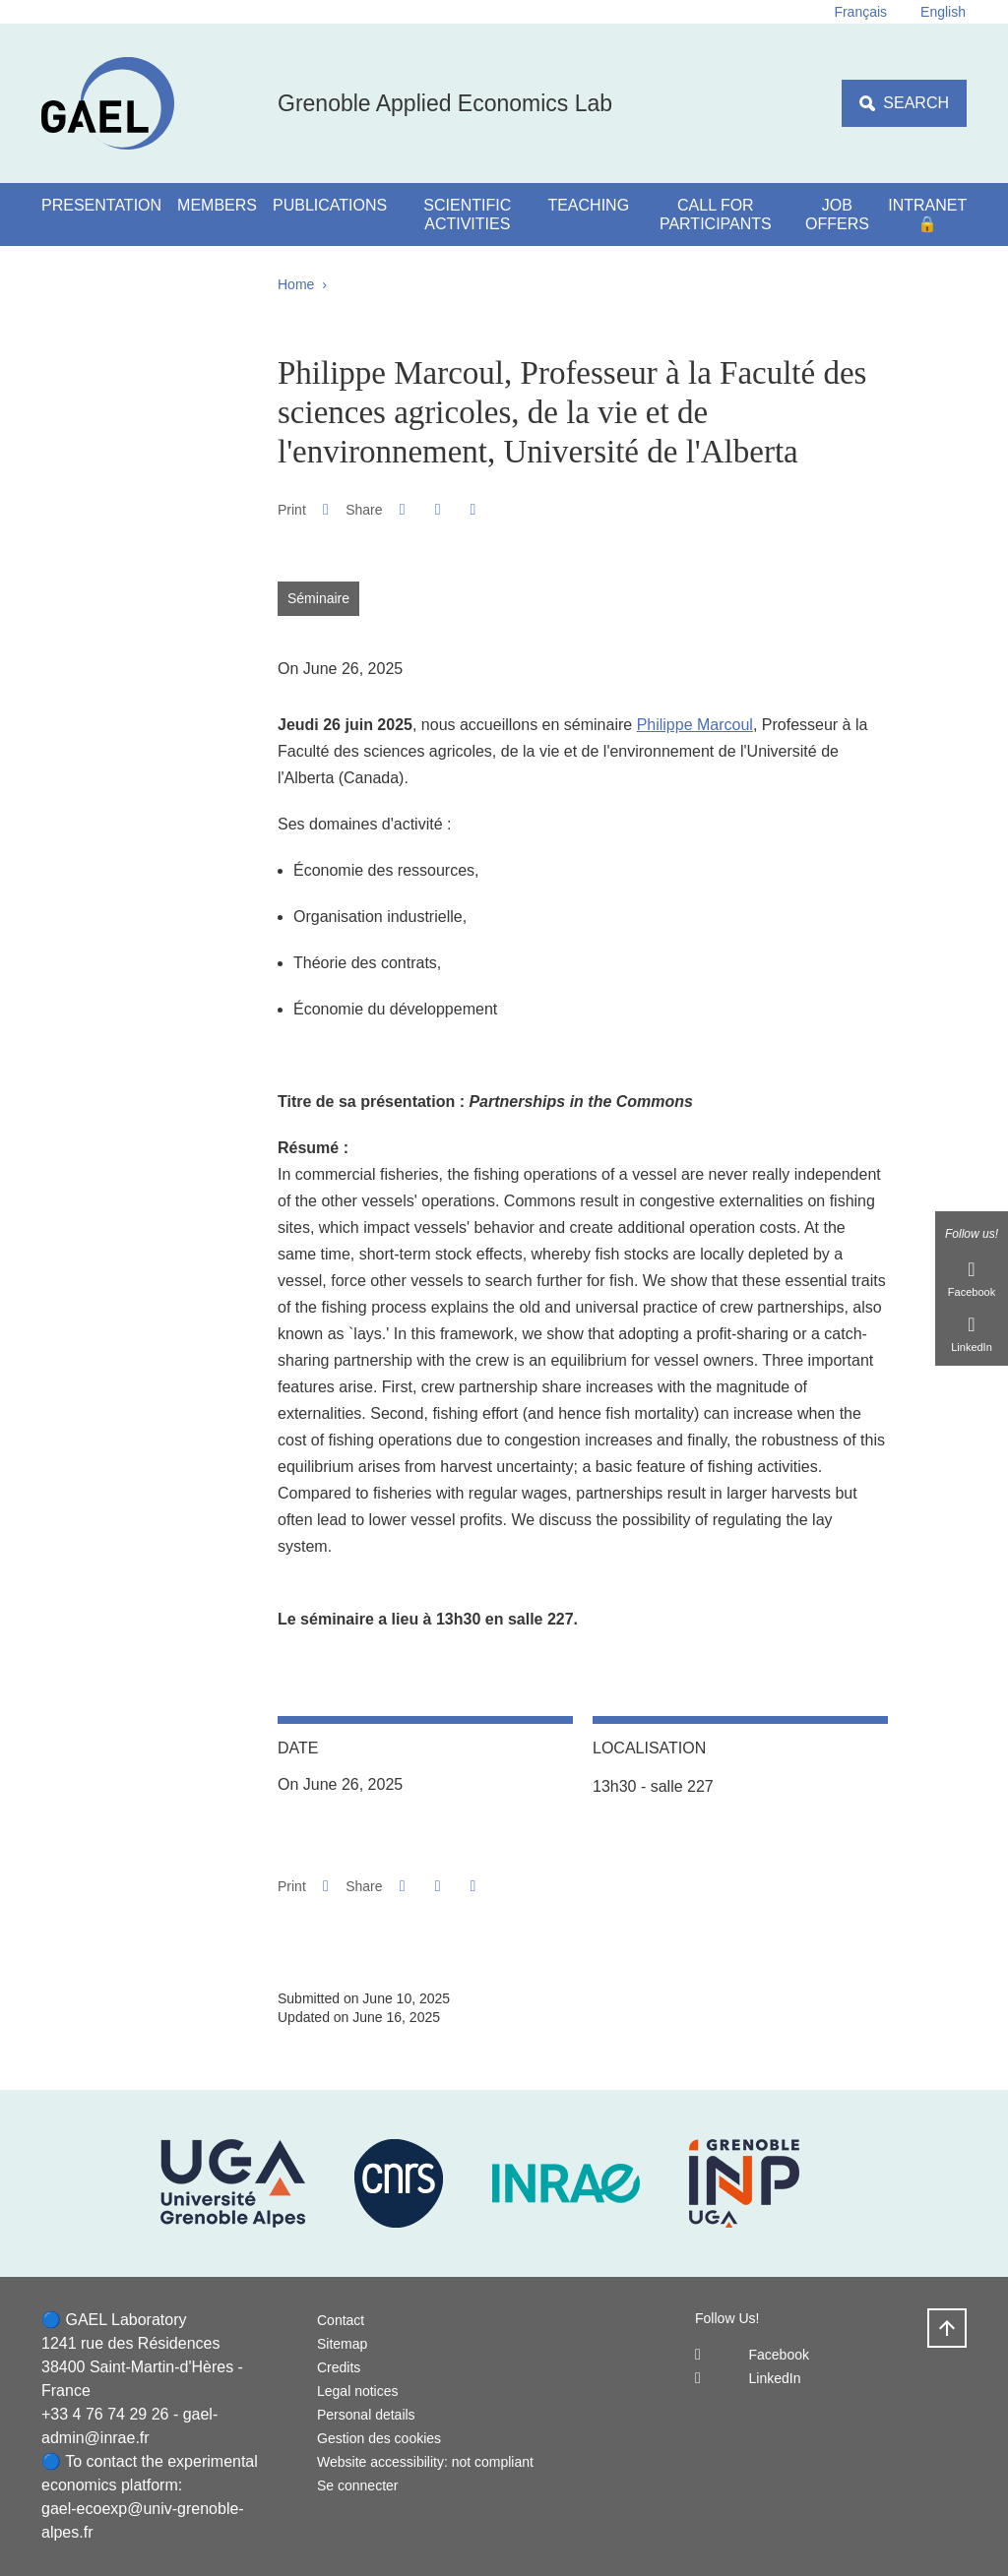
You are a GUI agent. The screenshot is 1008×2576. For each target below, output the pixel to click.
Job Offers (837, 214)
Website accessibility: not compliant (425, 2462)
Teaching (588, 205)
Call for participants (716, 214)
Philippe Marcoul (695, 724)
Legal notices (358, 2391)
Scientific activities (467, 214)
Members (217, 205)
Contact (340, 2320)
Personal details (366, 2415)
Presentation (101, 205)
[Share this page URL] (473, 509)
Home (296, 284)
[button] (402, 509)
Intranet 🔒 (927, 214)
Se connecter (358, 2485)
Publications (330, 205)
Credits (338, 2367)
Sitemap (342, 2344)
